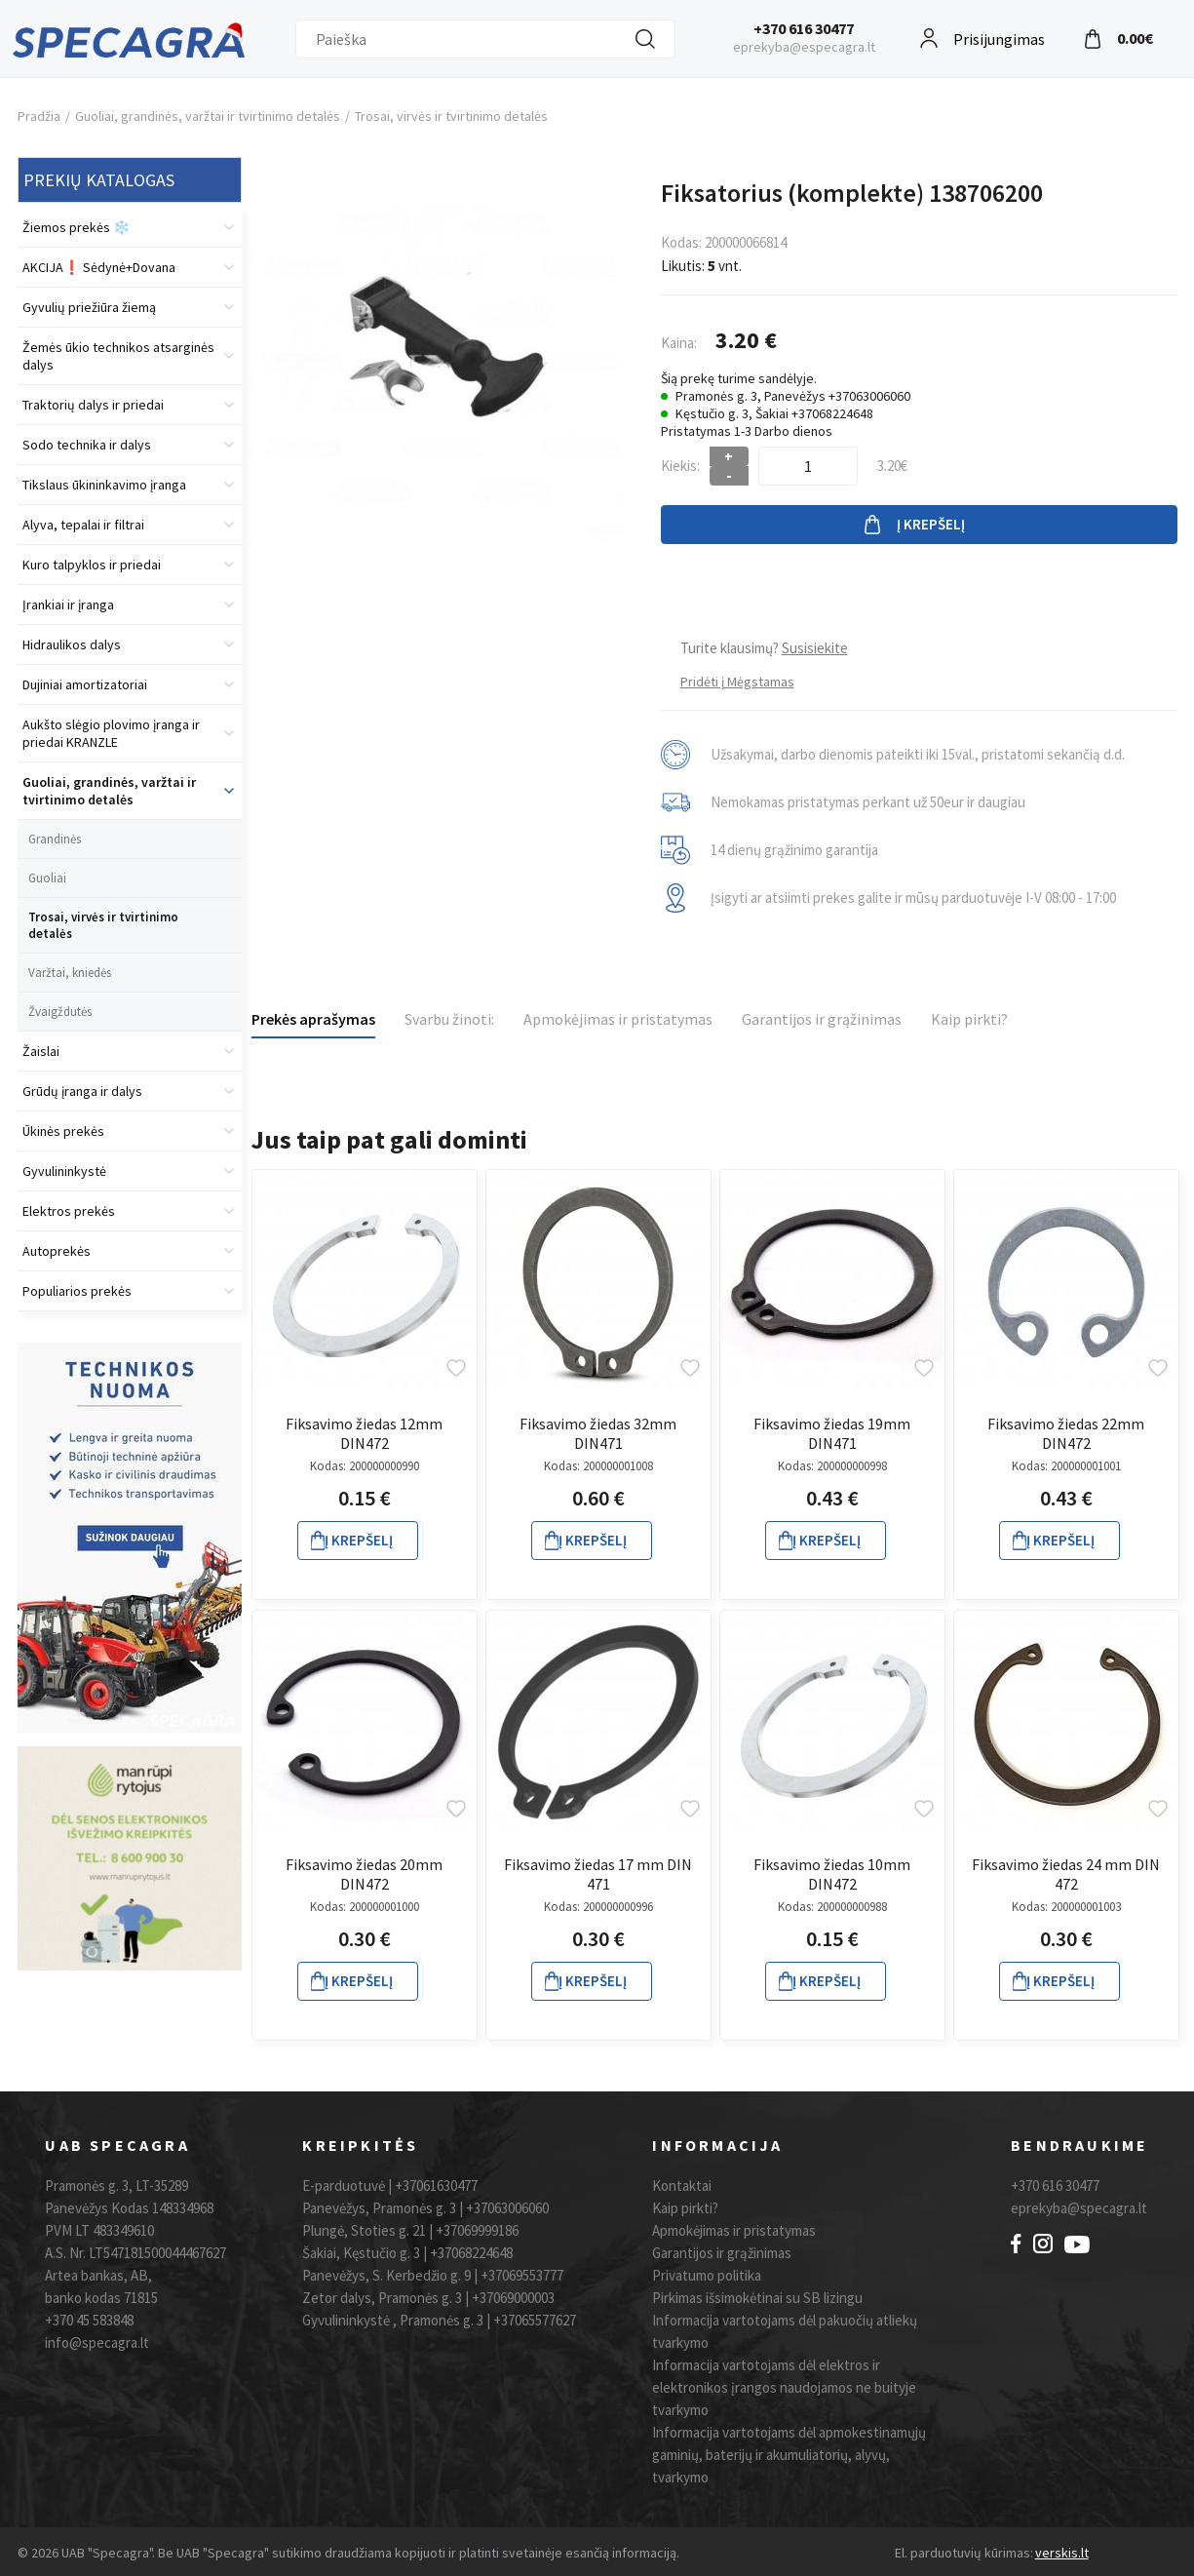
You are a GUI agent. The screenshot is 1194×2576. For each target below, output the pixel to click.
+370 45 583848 (89, 2320)
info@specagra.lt (97, 2342)
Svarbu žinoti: (449, 1019)
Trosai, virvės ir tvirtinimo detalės (451, 116)
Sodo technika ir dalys (86, 444)
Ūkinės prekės (63, 1131)
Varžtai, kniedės (69, 972)
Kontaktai (682, 2185)
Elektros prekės (68, 1211)
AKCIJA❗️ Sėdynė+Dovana (98, 267)
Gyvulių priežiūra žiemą (89, 307)
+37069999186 (477, 2230)
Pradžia (39, 116)
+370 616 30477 (803, 28)
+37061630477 (436, 2185)
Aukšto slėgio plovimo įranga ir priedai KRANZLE (111, 733)
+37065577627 (534, 2320)
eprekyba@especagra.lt (804, 47)
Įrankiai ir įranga (68, 604)
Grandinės (54, 839)
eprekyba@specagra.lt (1079, 2208)
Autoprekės (56, 1251)
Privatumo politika (706, 2275)
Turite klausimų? (764, 648)
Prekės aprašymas (313, 1019)
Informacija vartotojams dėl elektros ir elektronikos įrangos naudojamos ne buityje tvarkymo (784, 2387)
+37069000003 (513, 2297)
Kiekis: (680, 465)
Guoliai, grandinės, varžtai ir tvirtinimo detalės (207, 116)
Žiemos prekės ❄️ (76, 227)
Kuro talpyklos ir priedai (91, 564)
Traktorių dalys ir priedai (93, 404)
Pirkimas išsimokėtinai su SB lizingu (757, 2297)
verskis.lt (1062, 2552)
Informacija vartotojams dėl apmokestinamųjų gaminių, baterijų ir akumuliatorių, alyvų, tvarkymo (789, 2454)
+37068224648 (471, 2253)
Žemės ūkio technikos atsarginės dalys (118, 355)
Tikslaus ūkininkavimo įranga (104, 484)
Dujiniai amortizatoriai (84, 684)
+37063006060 (507, 2208)
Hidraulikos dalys (71, 644)
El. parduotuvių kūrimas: (964, 2552)
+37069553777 (522, 2275)
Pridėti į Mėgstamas (737, 681)
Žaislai (40, 1051)
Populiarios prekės (77, 1291)
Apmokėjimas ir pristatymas (618, 1019)
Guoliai (47, 878)
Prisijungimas (999, 36)
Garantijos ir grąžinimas (822, 1019)
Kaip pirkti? (969, 1019)
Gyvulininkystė (64, 1171)
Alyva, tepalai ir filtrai (83, 524)
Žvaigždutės (60, 1011)
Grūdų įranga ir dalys (82, 1091)
